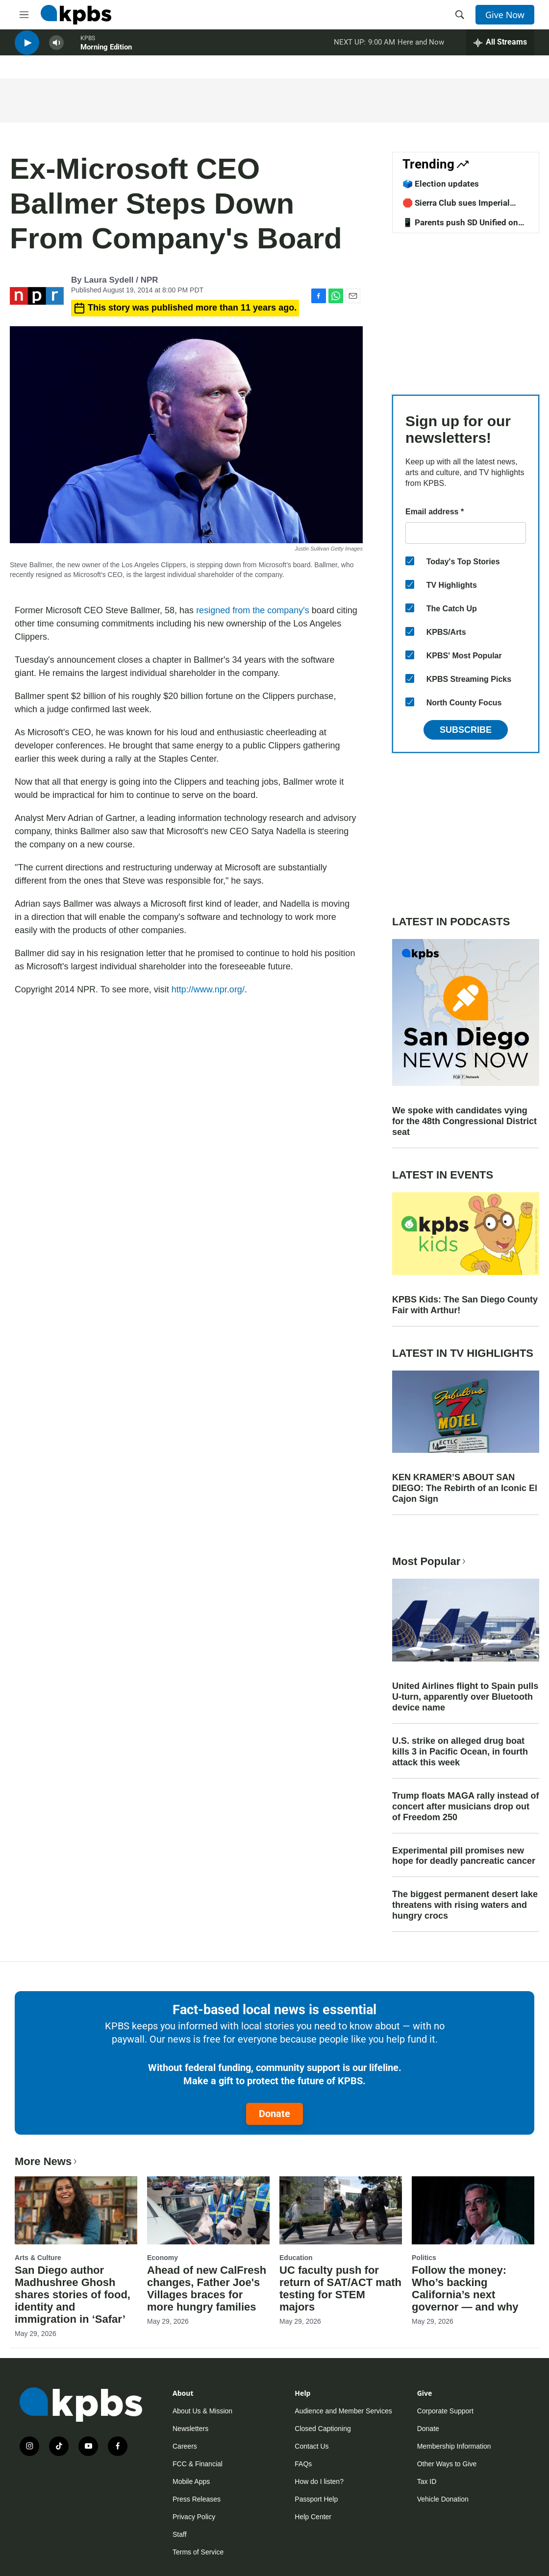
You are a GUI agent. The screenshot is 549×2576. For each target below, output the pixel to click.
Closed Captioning (322, 2428)
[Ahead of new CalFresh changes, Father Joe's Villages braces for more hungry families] (208, 2210)
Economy (162, 2258)
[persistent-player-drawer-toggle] (500, 49)
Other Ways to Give (447, 2464)
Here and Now (421, 48)
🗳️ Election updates (440, 184)
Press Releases (197, 2499)
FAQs (303, 2464)
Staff (180, 2534)
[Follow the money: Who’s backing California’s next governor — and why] (473, 2210)
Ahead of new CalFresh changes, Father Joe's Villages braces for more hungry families (206, 2288)
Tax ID (427, 2481)
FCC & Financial (198, 2464)
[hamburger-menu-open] (24, 14)
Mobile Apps (191, 2481)
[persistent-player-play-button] (27, 49)
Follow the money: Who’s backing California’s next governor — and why (465, 2288)
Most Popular (430, 1561)
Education (296, 2258)
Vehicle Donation (443, 2499)
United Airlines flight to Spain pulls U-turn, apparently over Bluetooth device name (465, 1696)
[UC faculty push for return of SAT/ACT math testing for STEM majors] (340, 2210)
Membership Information (454, 2446)
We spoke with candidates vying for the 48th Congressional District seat (464, 1121)
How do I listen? (319, 2481)
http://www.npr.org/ (208, 989)
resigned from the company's (252, 610)
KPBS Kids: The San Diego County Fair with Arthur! (465, 1305)
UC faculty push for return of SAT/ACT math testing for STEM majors (340, 2288)
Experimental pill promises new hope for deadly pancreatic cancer (463, 1856)
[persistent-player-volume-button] (56, 49)
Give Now (504, 15)
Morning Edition (106, 53)
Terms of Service (198, 2552)
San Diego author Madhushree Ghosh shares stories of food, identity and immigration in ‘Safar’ (72, 2294)
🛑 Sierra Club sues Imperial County (456, 207)
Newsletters (190, 2428)
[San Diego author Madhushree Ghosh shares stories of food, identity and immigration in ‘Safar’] (76, 2210)
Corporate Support (445, 2411)
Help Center (313, 2517)
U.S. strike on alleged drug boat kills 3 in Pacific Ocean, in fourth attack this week (460, 1751)
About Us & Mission (202, 2411)
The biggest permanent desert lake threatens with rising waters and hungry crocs (465, 1905)
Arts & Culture (38, 2258)
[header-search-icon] (459, 14)
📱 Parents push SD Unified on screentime (460, 227)
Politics (424, 2258)
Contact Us (311, 2446)
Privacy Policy (194, 2517)
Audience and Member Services (343, 2411)
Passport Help (316, 2499)
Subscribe (466, 730)
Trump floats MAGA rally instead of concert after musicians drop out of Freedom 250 (465, 1806)
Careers (185, 2446)
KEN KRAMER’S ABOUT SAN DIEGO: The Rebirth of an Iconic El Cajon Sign (464, 1488)
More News (47, 2161)
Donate (274, 2113)
